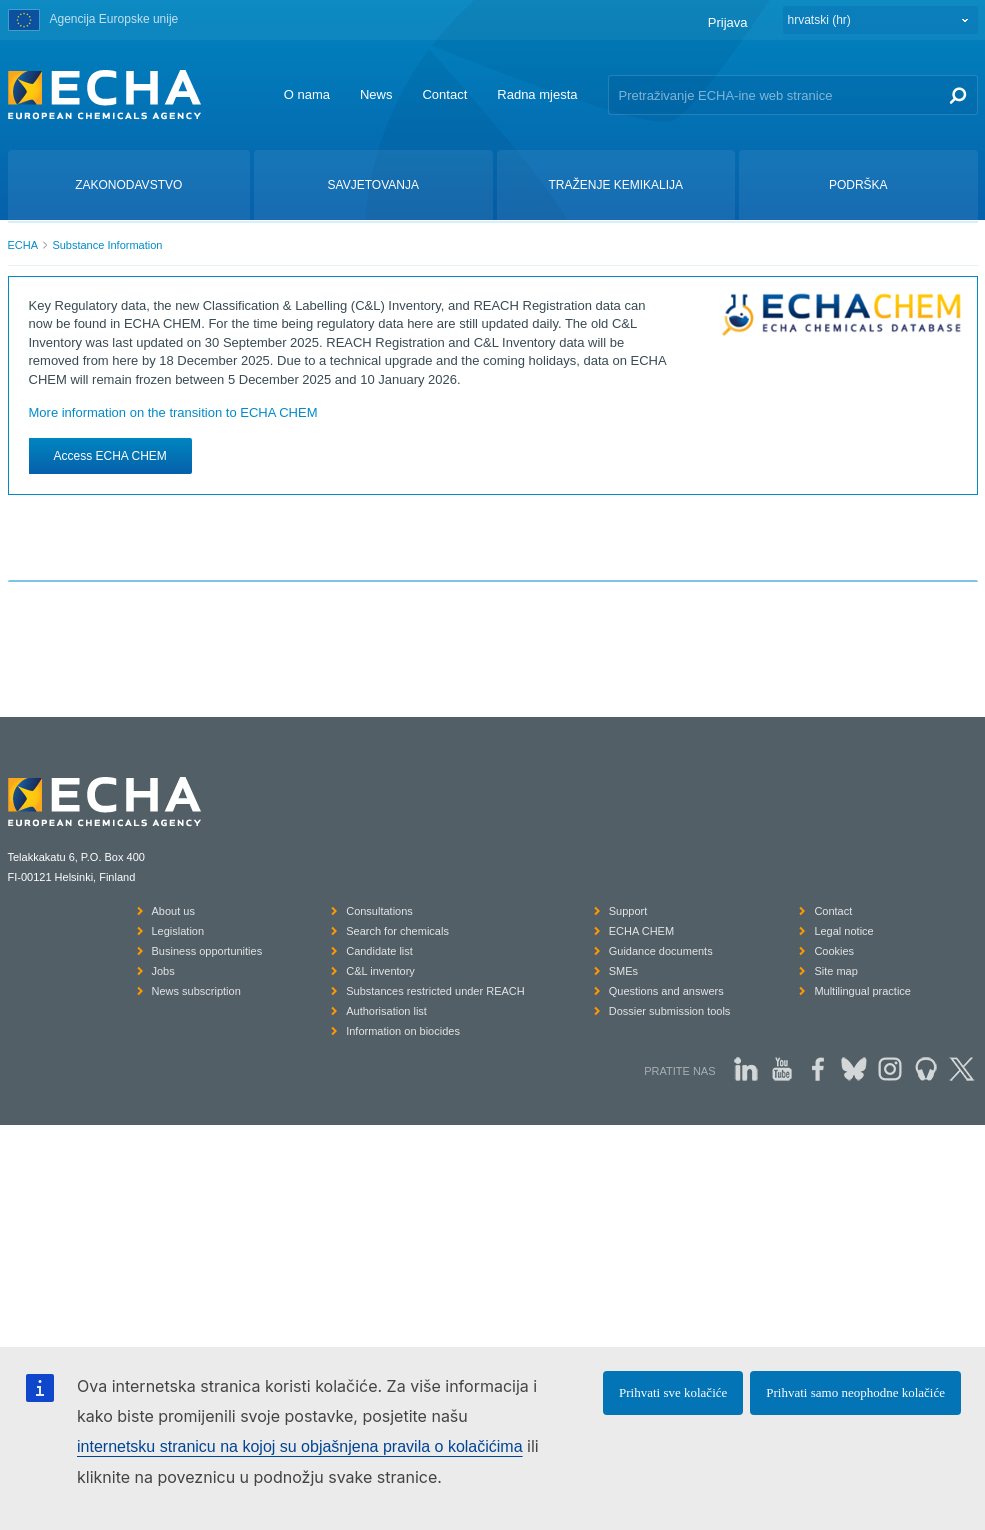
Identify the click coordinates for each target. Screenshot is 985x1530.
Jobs (163, 971)
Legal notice (843, 931)
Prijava (728, 22)
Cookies (834, 951)
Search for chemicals (397, 931)
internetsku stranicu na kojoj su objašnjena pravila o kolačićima (300, 1446)
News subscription (196, 991)
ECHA (23, 245)
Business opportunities (207, 951)
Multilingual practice (862, 991)
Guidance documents (661, 951)
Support (628, 911)
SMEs (623, 971)
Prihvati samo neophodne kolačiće (855, 1392)
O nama (307, 94)
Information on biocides (403, 1031)
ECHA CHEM (641, 931)
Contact (444, 94)
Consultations (379, 911)
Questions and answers (666, 991)
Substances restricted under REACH (435, 991)
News (376, 94)
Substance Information (107, 245)
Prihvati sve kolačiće (673, 1392)
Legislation (178, 931)
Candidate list (379, 951)
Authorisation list (386, 1011)
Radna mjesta (537, 94)
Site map (835, 971)
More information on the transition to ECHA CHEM (173, 412)
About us (173, 911)
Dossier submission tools (670, 1011)
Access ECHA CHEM (110, 456)
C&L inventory (380, 971)
